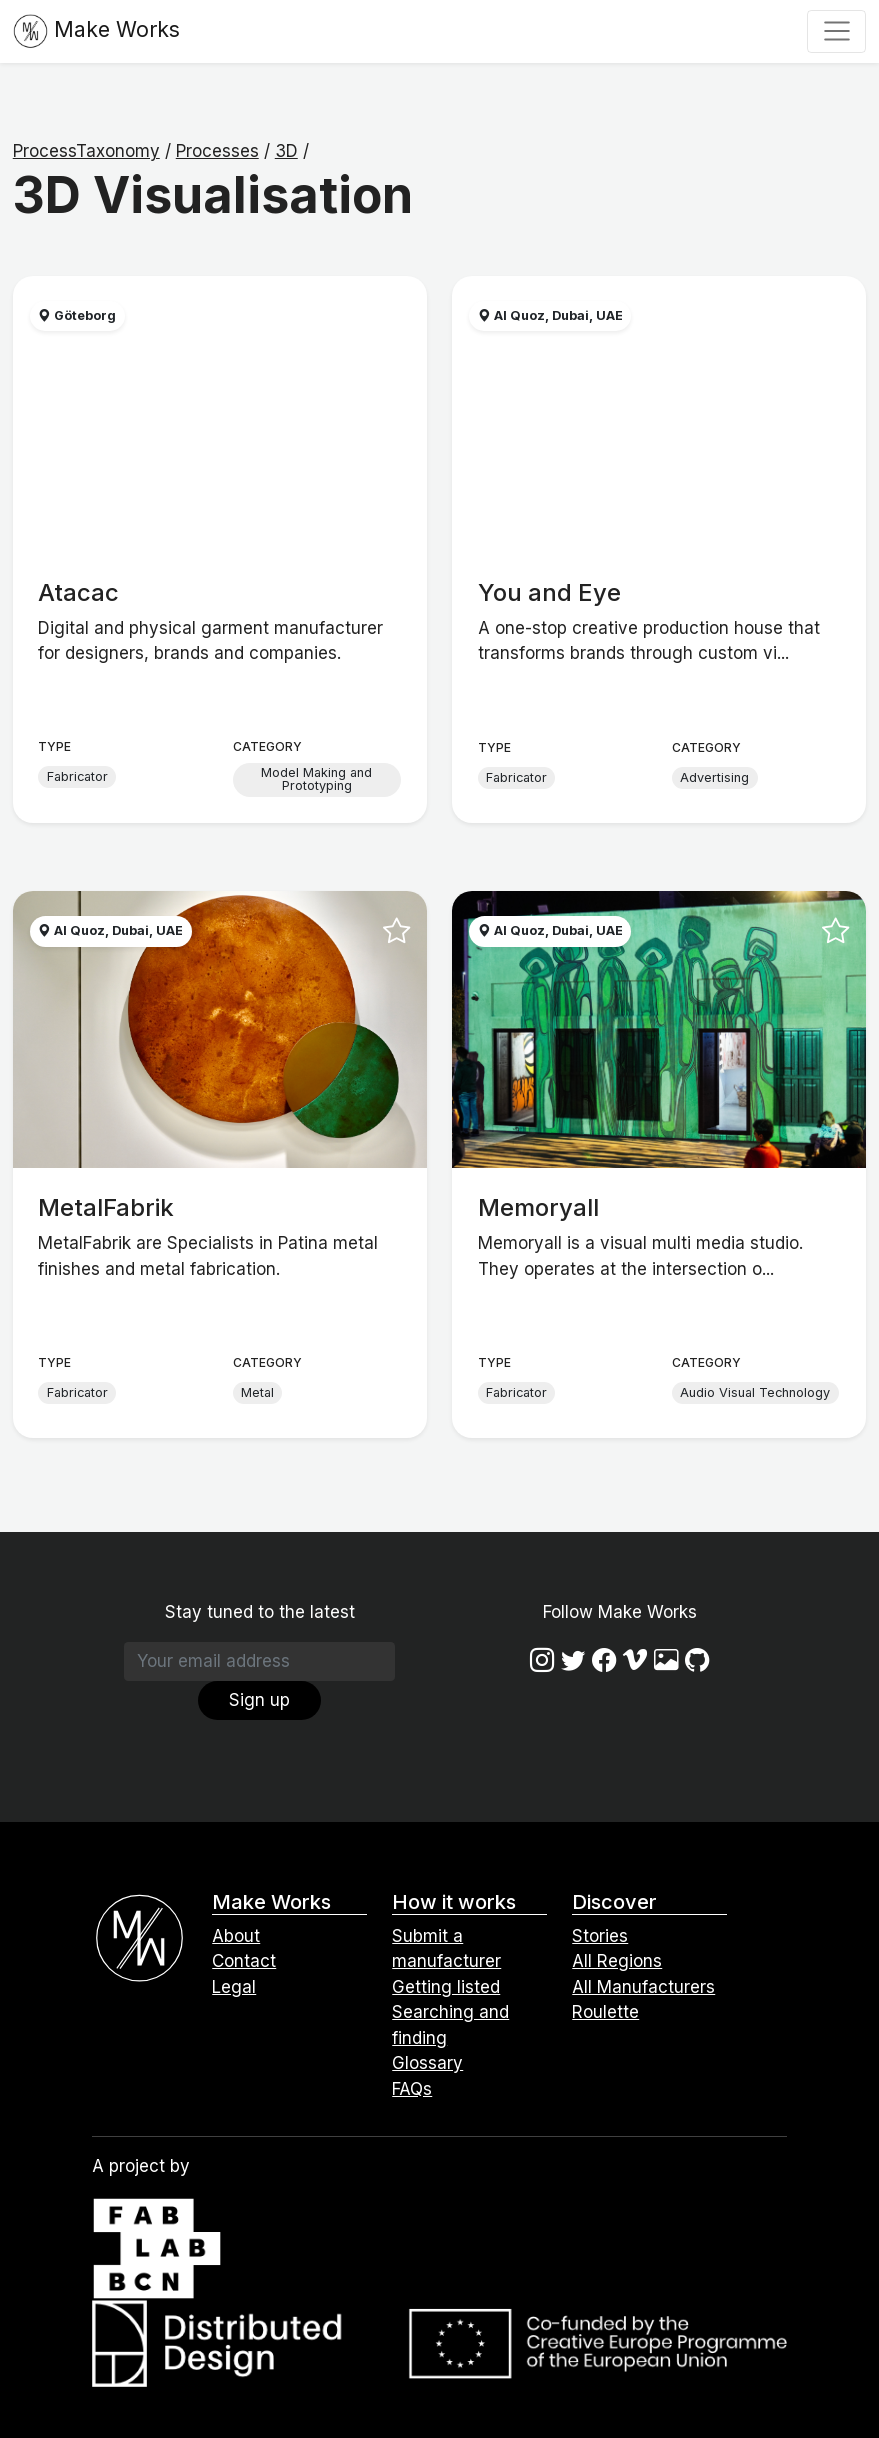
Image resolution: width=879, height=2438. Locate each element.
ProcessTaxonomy (86, 151)
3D (286, 151)
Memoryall (538, 1207)
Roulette (605, 2012)
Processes (217, 151)
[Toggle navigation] (836, 31)
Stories (600, 1936)
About (236, 1936)
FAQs (412, 2089)
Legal (234, 1987)
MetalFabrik (106, 1207)
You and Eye (549, 592)
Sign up (259, 1700)
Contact (244, 1961)
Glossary (427, 2063)
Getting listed (446, 1987)
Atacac (78, 592)
